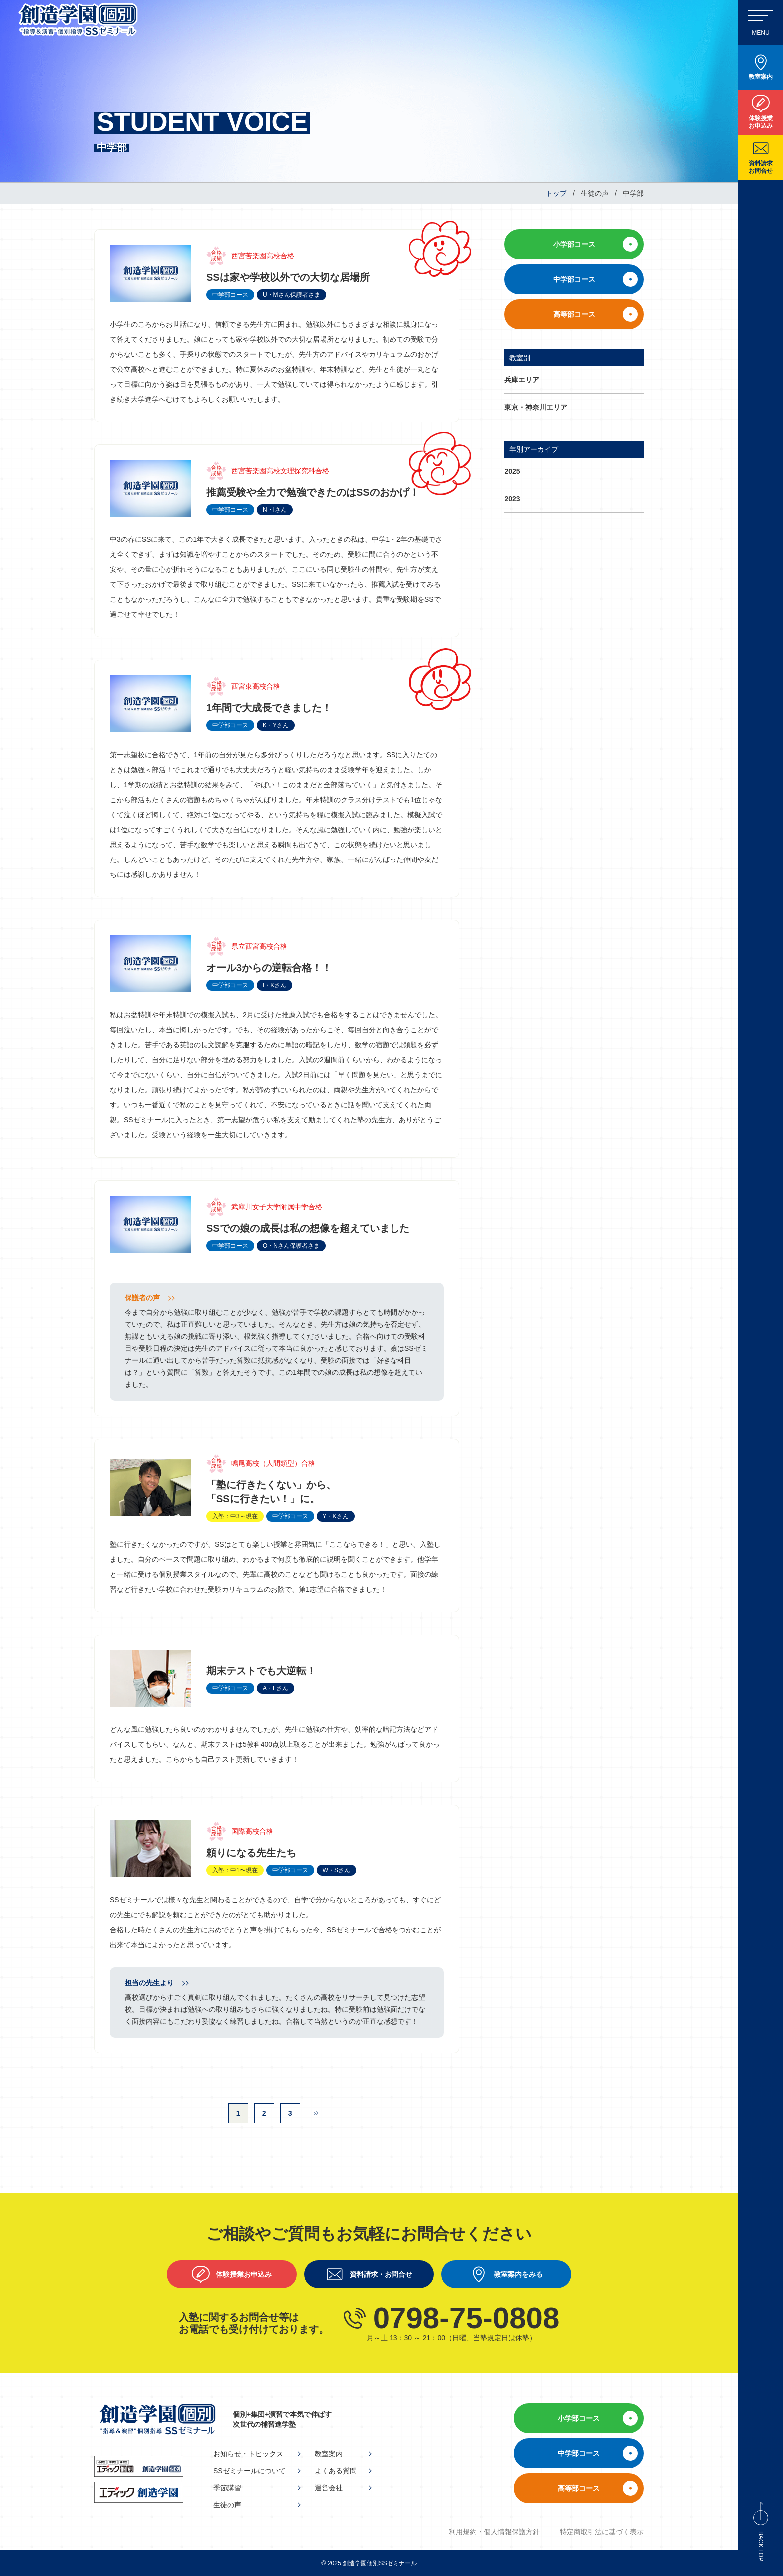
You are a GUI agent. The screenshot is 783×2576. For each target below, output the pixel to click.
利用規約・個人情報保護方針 (494, 2531)
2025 (512, 471)
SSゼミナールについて (249, 2470)
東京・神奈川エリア (535, 407)
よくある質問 (336, 2470)
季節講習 (227, 2487)
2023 (512, 499)
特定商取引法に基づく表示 (602, 2531)
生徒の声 (227, 2504)
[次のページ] (316, 2113)
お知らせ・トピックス (248, 2453)
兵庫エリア (521, 380)
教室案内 (329, 2453)
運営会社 (329, 2487)
